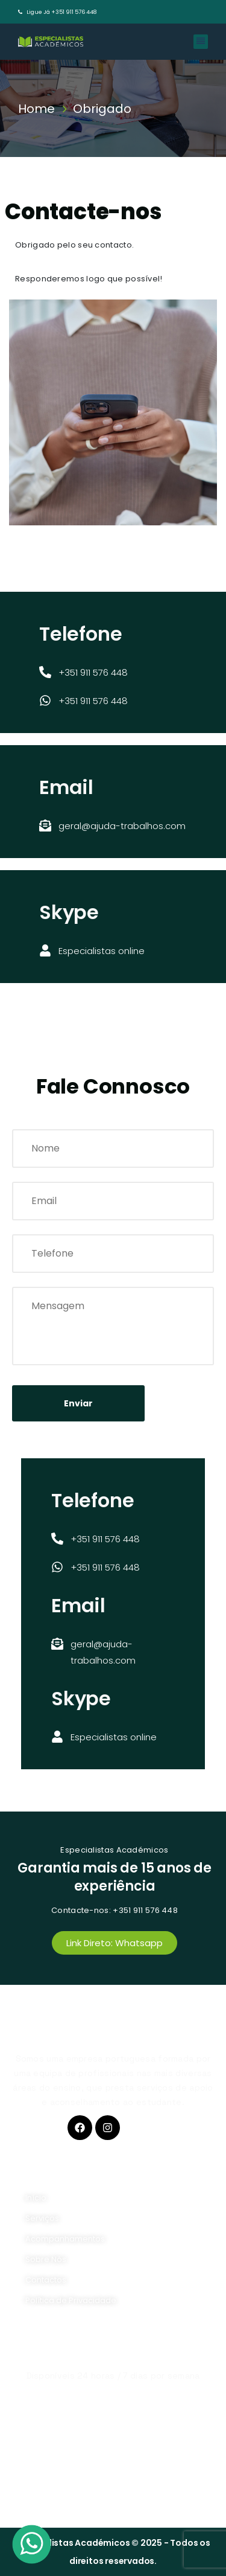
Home (39, 108)
